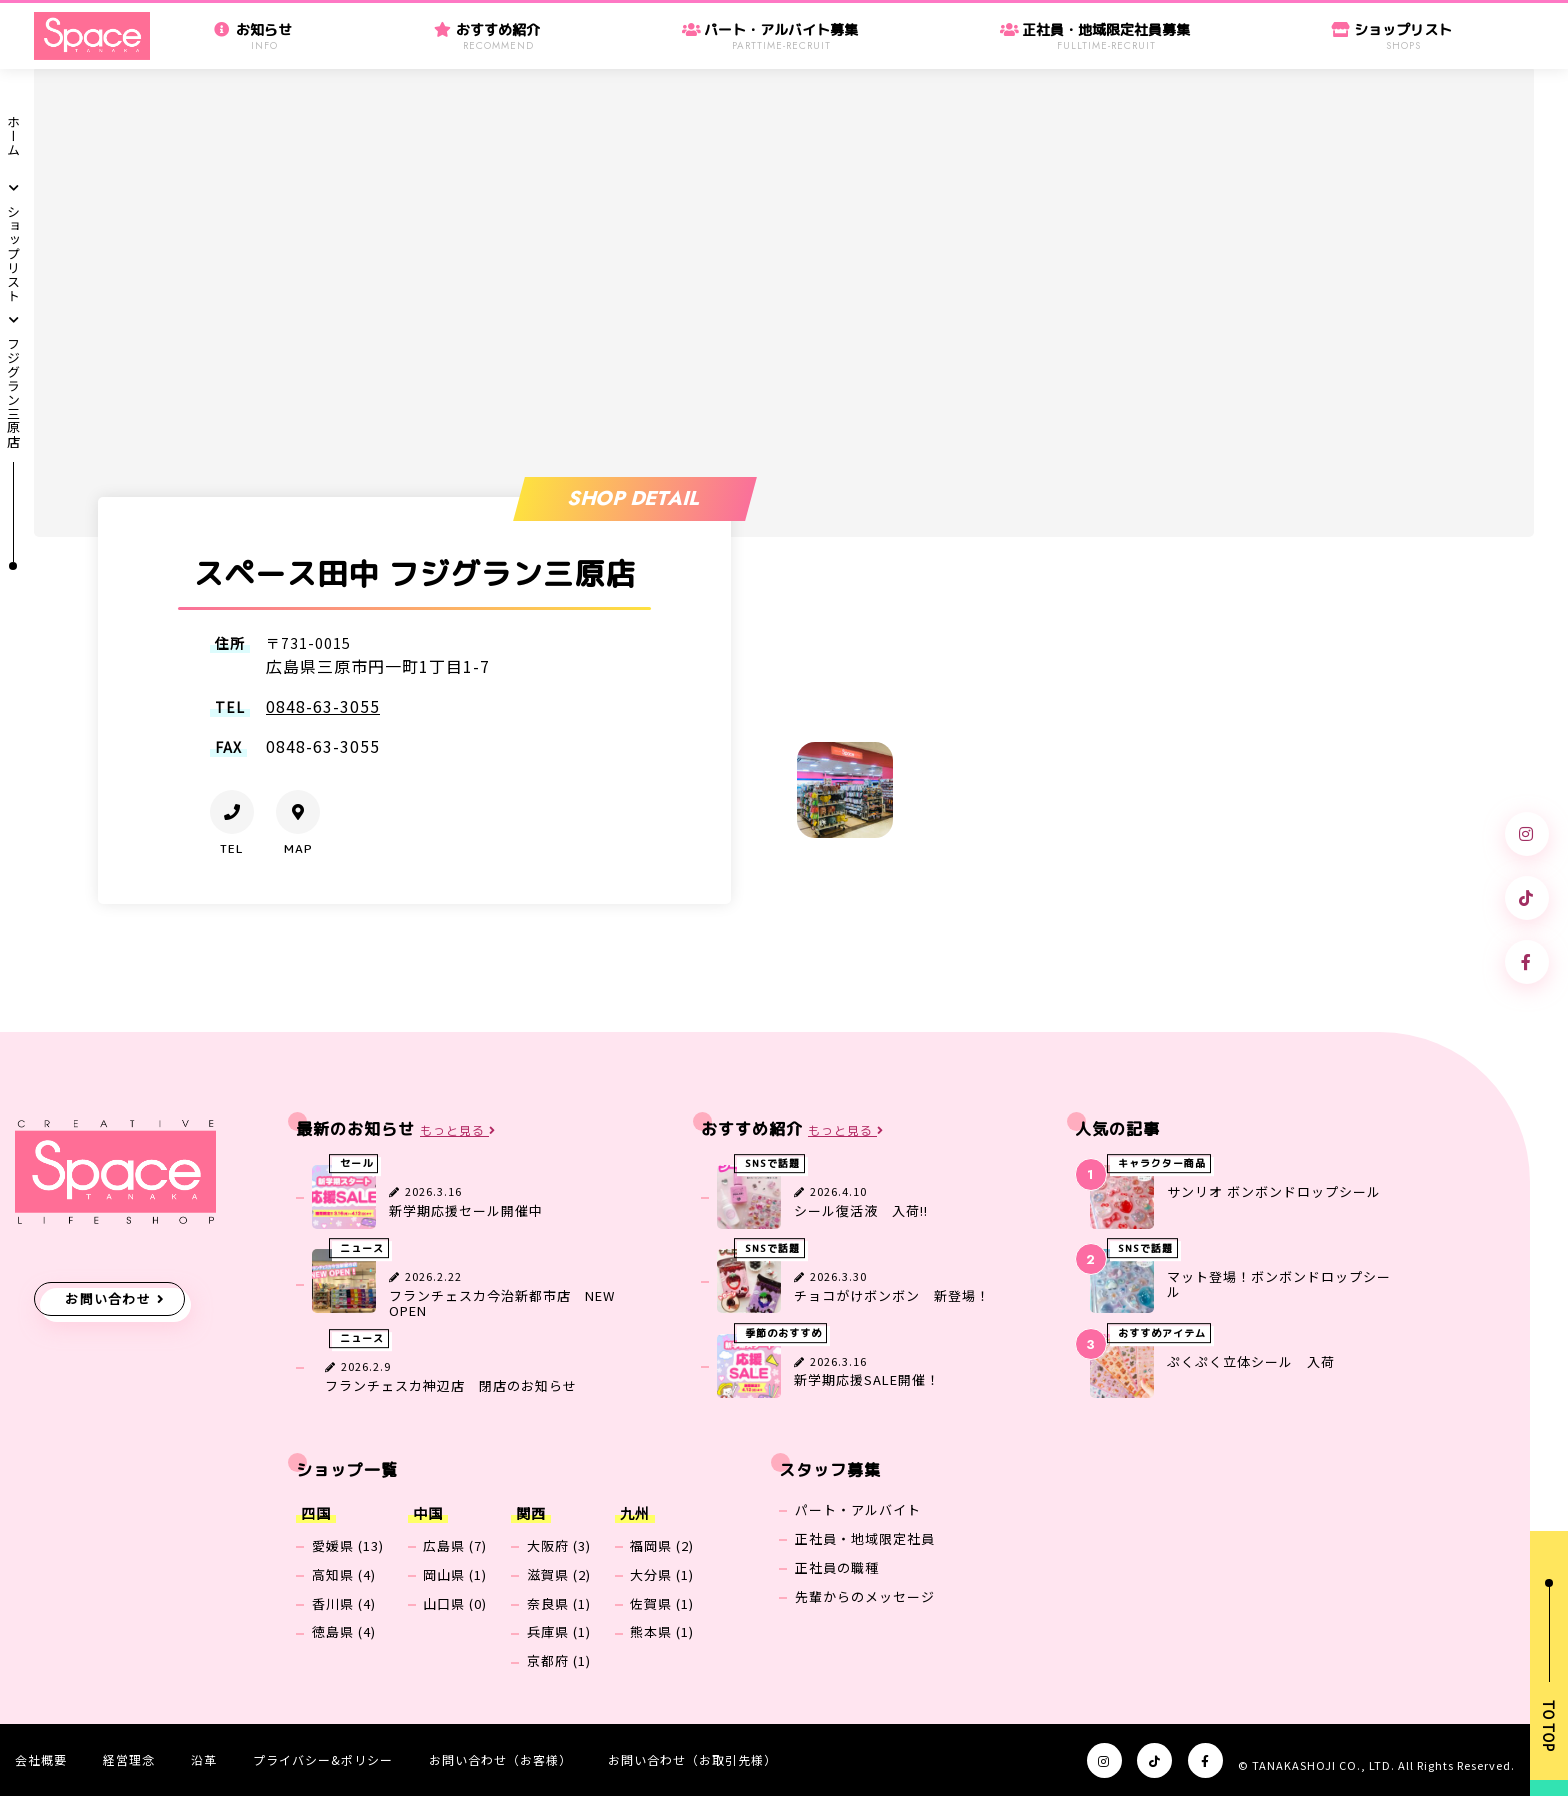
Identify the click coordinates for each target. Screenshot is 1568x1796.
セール (356, 1164)
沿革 (204, 1759)
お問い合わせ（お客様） (500, 1759)
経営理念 (129, 1759)
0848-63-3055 (323, 706)
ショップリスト (14, 254)
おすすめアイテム (1162, 1333)
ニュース (362, 1248)
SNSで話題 (772, 1164)
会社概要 (41, 1759)
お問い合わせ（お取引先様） (692, 1759)
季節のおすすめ (783, 1333)
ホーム (14, 136)
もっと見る (458, 1130)
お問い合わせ (108, 1298)
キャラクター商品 (1162, 1164)
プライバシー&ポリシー (323, 1759)
